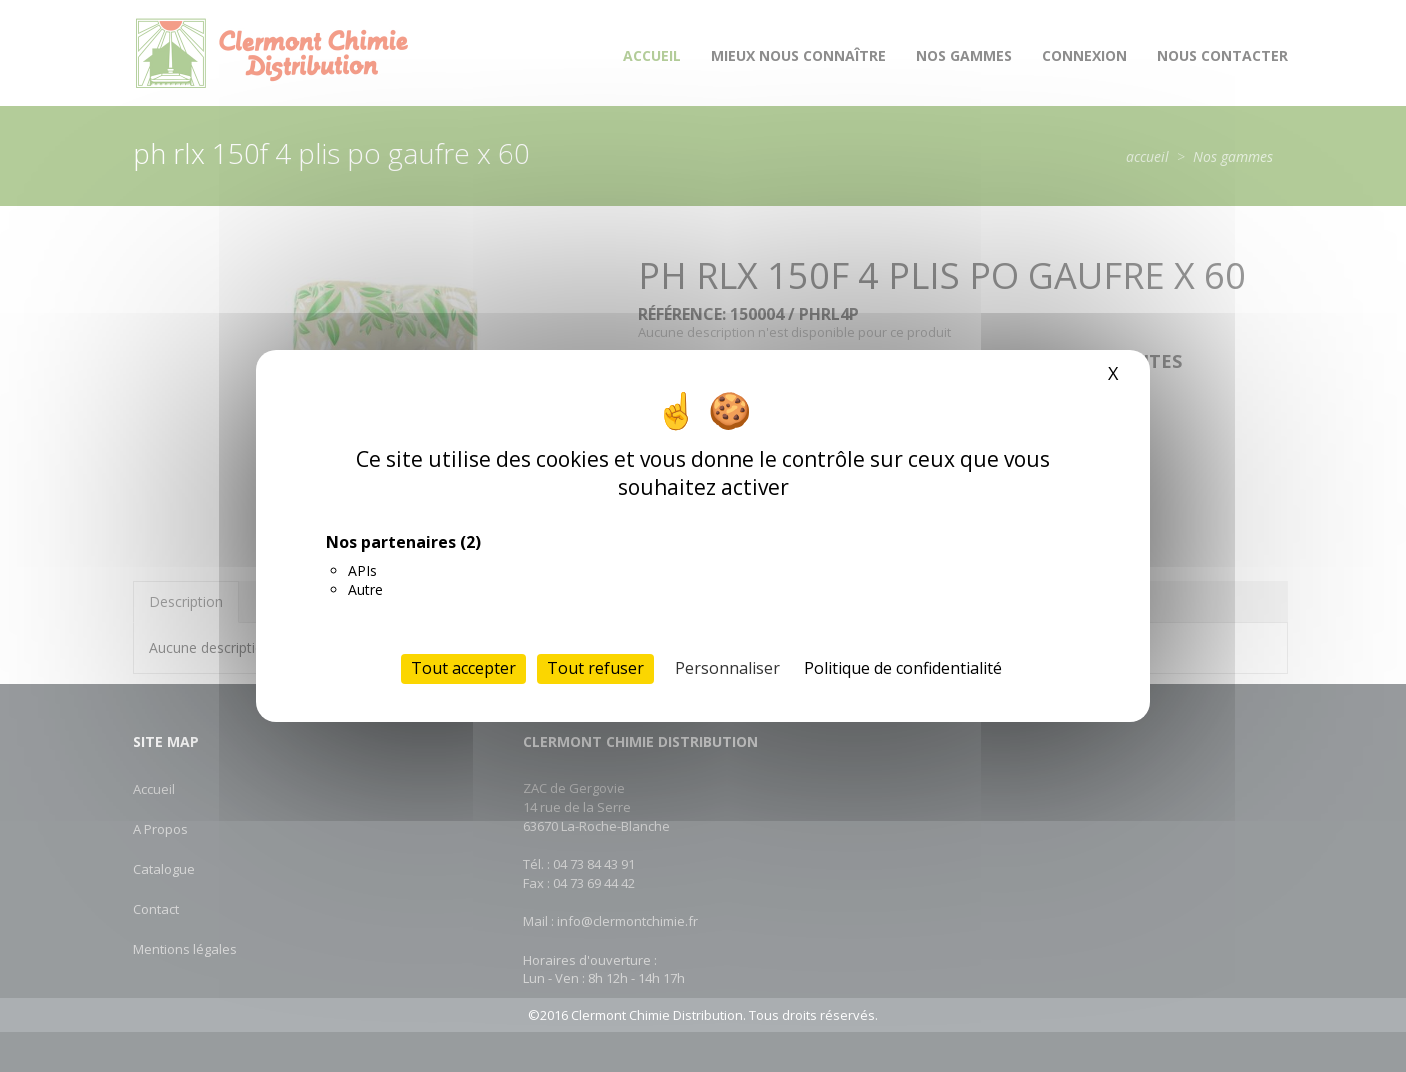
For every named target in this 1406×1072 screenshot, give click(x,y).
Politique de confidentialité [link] (903, 668)
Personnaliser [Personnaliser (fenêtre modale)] (727, 668)
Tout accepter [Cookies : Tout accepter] (463, 668)
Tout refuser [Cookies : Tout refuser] (595, 668)
